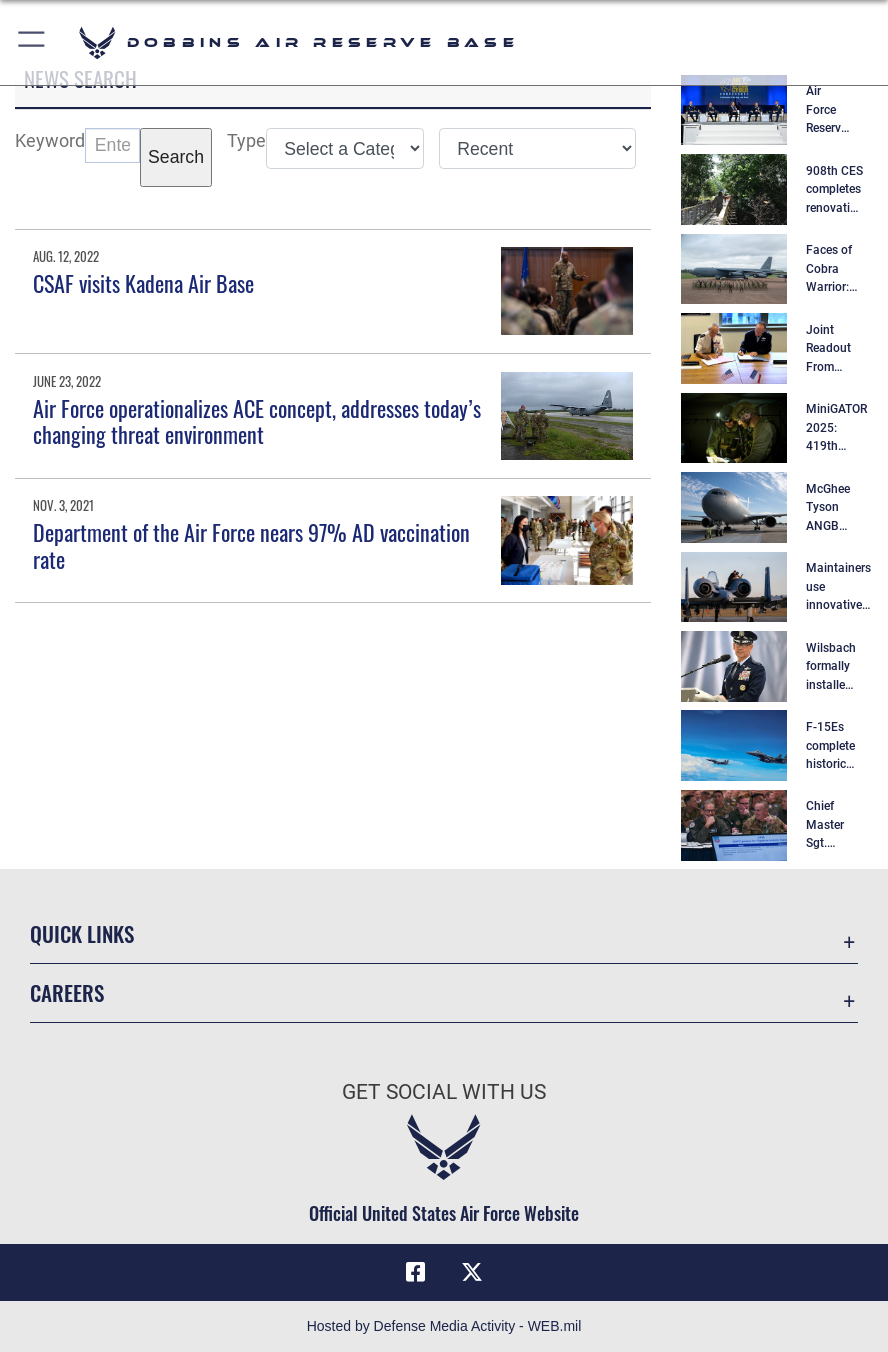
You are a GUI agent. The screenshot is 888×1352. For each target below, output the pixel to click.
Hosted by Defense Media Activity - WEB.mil (444, 1326)
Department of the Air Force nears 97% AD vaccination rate (251, 545)
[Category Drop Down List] (345, 149)
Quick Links (82, 933)
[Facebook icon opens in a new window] (416, 1272)
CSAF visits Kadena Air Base (143, 283)
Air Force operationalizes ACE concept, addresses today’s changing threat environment (257, 421)
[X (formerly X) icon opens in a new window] (472, 1272)
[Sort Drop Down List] (537, 149)
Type (246, 141)
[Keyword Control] (112, 145)
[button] (32, 42)
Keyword (50, 141)
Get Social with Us (444, 1091)
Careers (67, 992)
